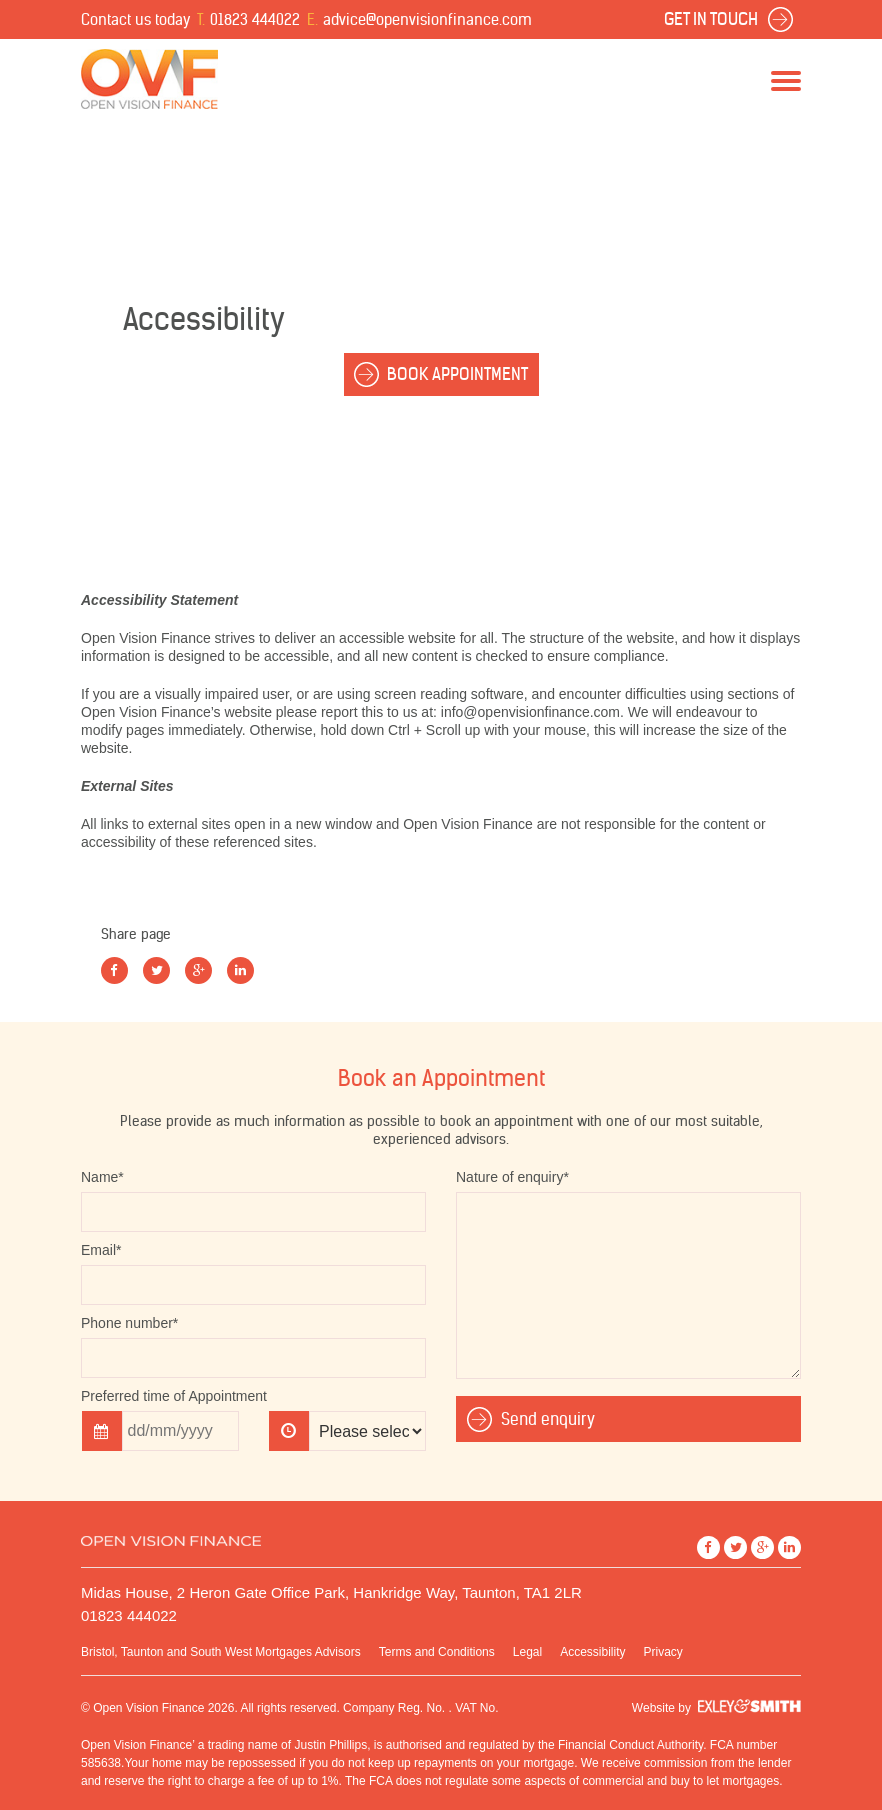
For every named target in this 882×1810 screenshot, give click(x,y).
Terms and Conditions (437, 1652)
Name (102, 1177)
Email (101, 1250)
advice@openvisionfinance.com (427, 19)
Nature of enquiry (512, 1177)
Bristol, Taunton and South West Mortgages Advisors (221, 1652)
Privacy (663, 1652)
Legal (527, 1652)
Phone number (129, 1323)
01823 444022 (255, 19)
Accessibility (592, 1652)
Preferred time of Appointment (174, 1396)
